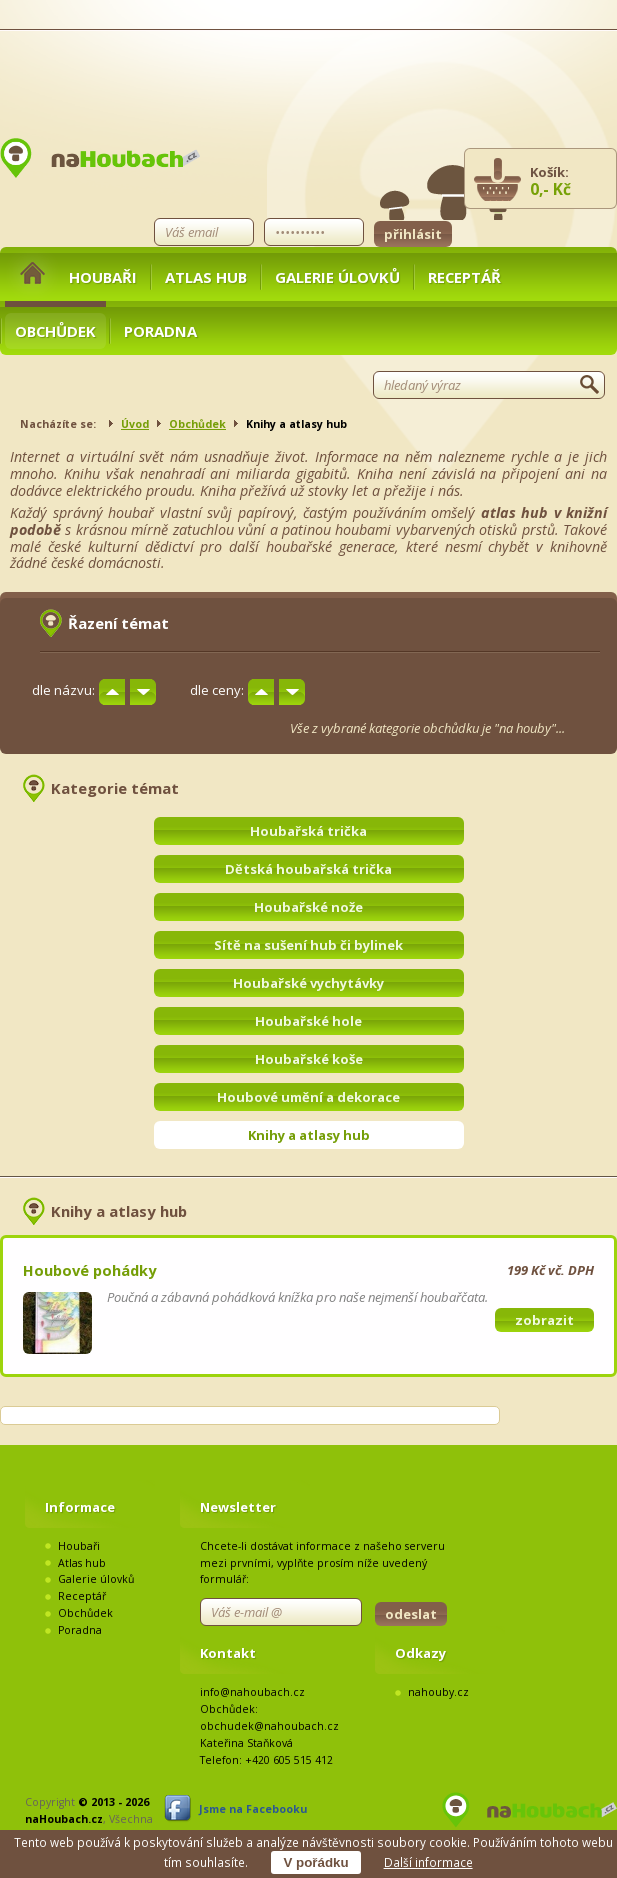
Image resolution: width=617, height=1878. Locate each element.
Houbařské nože (308, 907)
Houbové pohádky (89, 1270)
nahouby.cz (438, 1692)
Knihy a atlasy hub (309, 1135)
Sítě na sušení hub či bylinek (308, 945)
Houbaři (103, 277)
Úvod (135, 424)
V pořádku (315, 1862)
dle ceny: (217, 690)
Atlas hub (206, 277)
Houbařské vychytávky (308, 983)
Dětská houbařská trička (308, 869)
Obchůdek (55, 331)
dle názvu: (63, 690)
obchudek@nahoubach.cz (269, 1726)
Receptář (464, 277)
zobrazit (544, 1320)
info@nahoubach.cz (252, 1692)
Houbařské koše (309, 1059)
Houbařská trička (308, 831)
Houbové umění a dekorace (308, 1097)
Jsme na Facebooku (253, 1809)
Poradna (160, 331)
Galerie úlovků (337, 277)
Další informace (428, 1862)
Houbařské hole (308, 1021)
